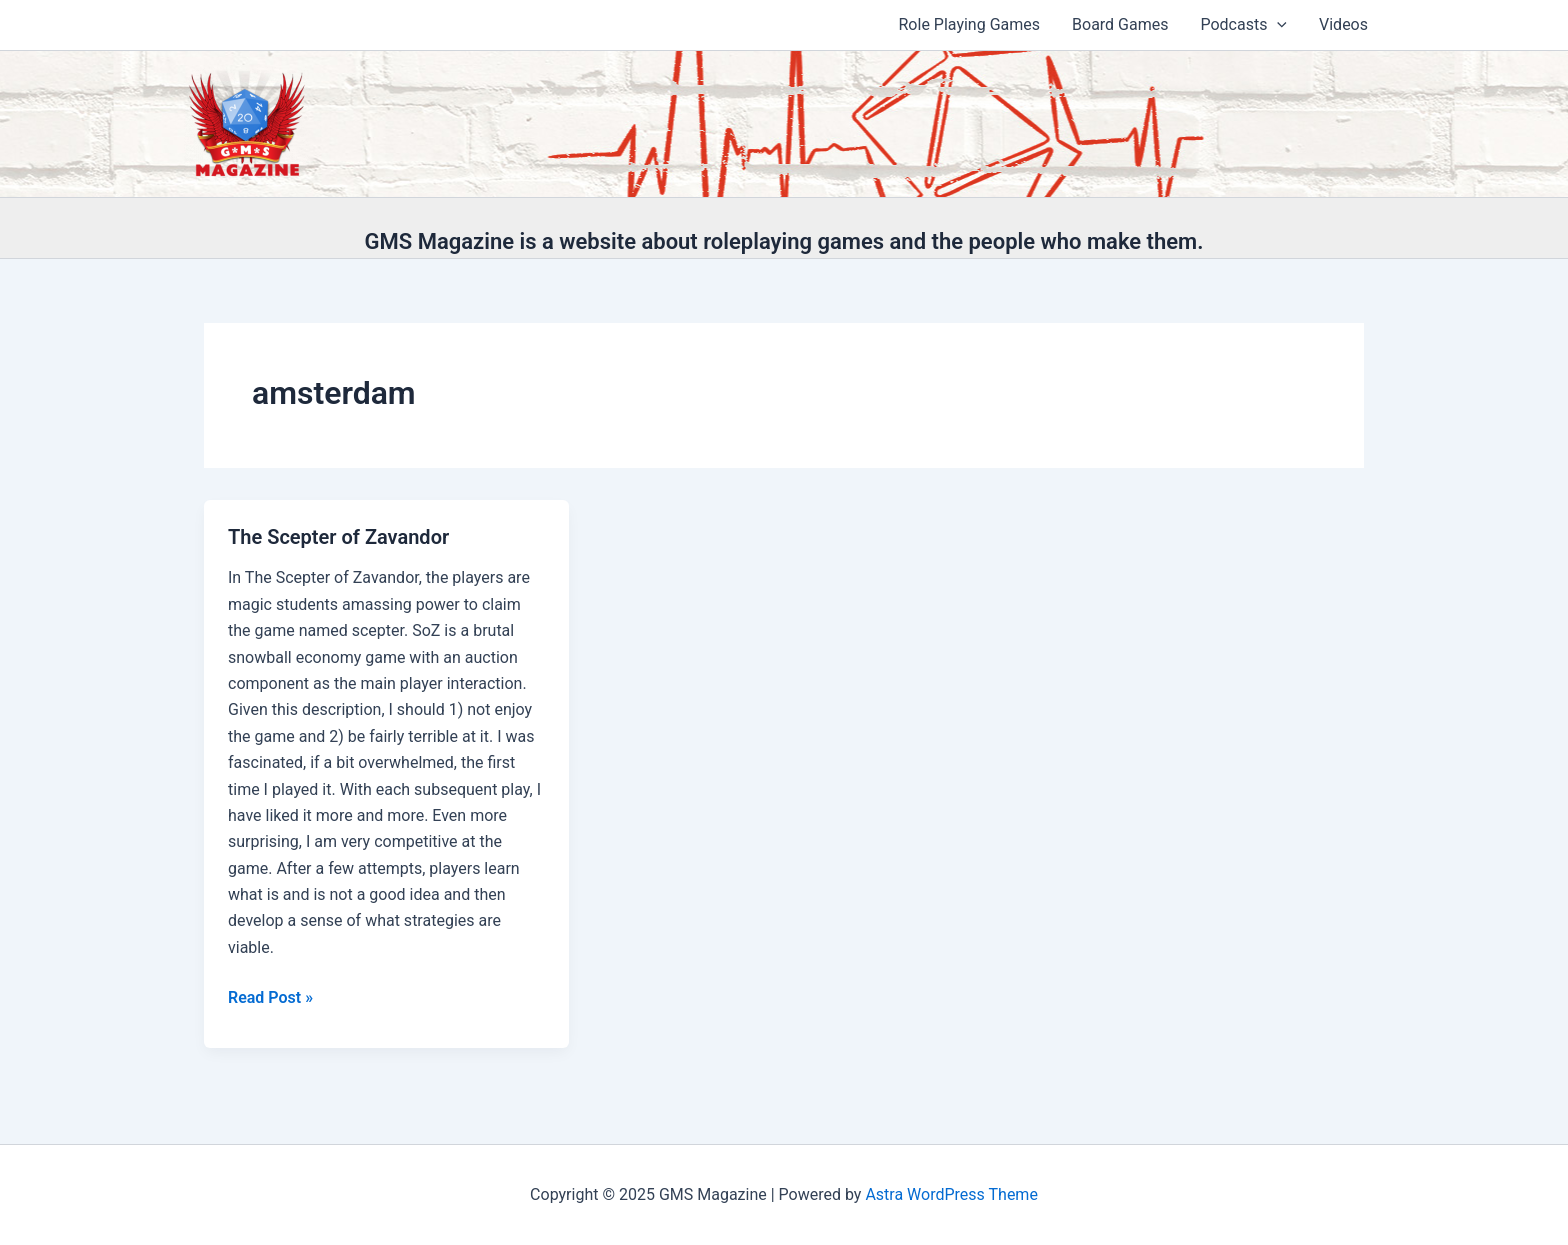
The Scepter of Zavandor (338, 537)
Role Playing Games (970, 24)
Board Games (1120, 24)
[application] (1277, 25)
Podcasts (1243, 25)
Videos (1343, 24)
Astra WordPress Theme (951, 1194)
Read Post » (270, 998)
